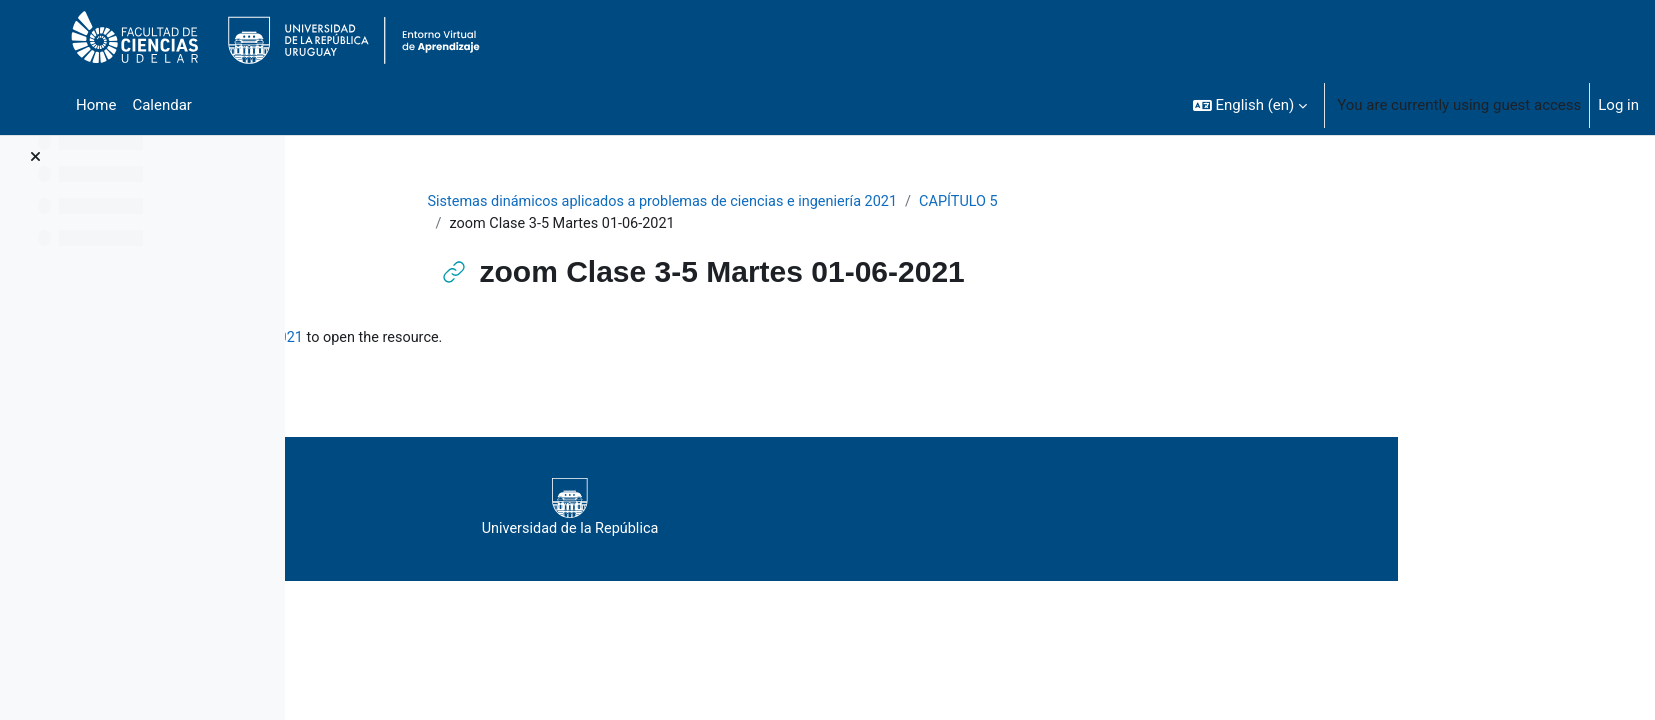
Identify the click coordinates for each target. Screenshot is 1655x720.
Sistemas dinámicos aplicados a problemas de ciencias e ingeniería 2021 (797, 202)
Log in (1618, 105)
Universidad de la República (870, 510)
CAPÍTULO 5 (1105, 202)
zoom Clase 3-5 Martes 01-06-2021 (498, 340)
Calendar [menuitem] (162, 105)
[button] (1250, 105)
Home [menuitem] (96, 105)
